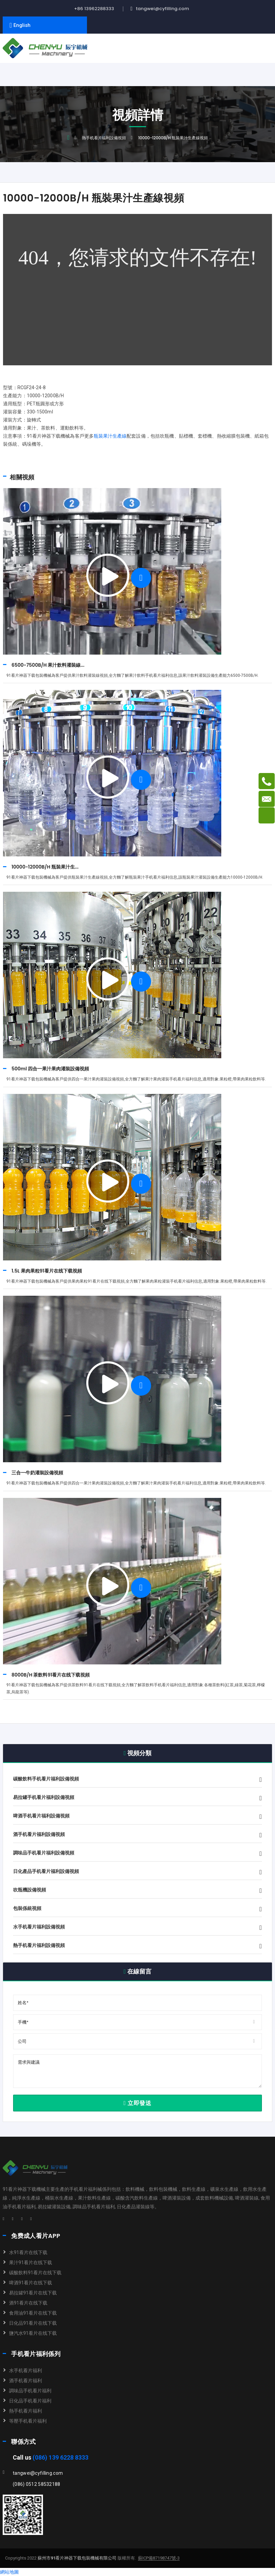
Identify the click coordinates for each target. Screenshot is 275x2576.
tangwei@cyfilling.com (162, 8)
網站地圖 (9, 2572)
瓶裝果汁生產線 (110, 436)
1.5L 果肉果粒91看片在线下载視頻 (46, 1270)
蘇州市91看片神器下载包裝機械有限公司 (77, 2558)
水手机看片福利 (25, 2370)
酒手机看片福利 (25, 2380)
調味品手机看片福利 (30, 2390)
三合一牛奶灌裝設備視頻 (37, 1472)
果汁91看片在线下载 (30, 2262)
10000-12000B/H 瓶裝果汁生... (45, 866)
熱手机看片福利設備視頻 (104, 138)
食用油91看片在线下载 (33, 2313)
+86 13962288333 (94, 8)
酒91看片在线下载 (28, 2303)
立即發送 (137, 2103)
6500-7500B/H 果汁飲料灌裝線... (47, 665)
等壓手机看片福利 (28, 2421)
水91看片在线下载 (28, 2252)
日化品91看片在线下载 (33, 2323)
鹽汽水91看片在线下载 (33, 2333)
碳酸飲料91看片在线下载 (35, 2272)
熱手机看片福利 (25, 2411)
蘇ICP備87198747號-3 (159, 2558)
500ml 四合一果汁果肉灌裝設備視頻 (50, 1068)
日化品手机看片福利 (30, 2400)
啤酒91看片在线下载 (30, 2282)
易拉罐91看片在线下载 (33, 2292)
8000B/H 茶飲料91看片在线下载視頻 (50, 1674)
